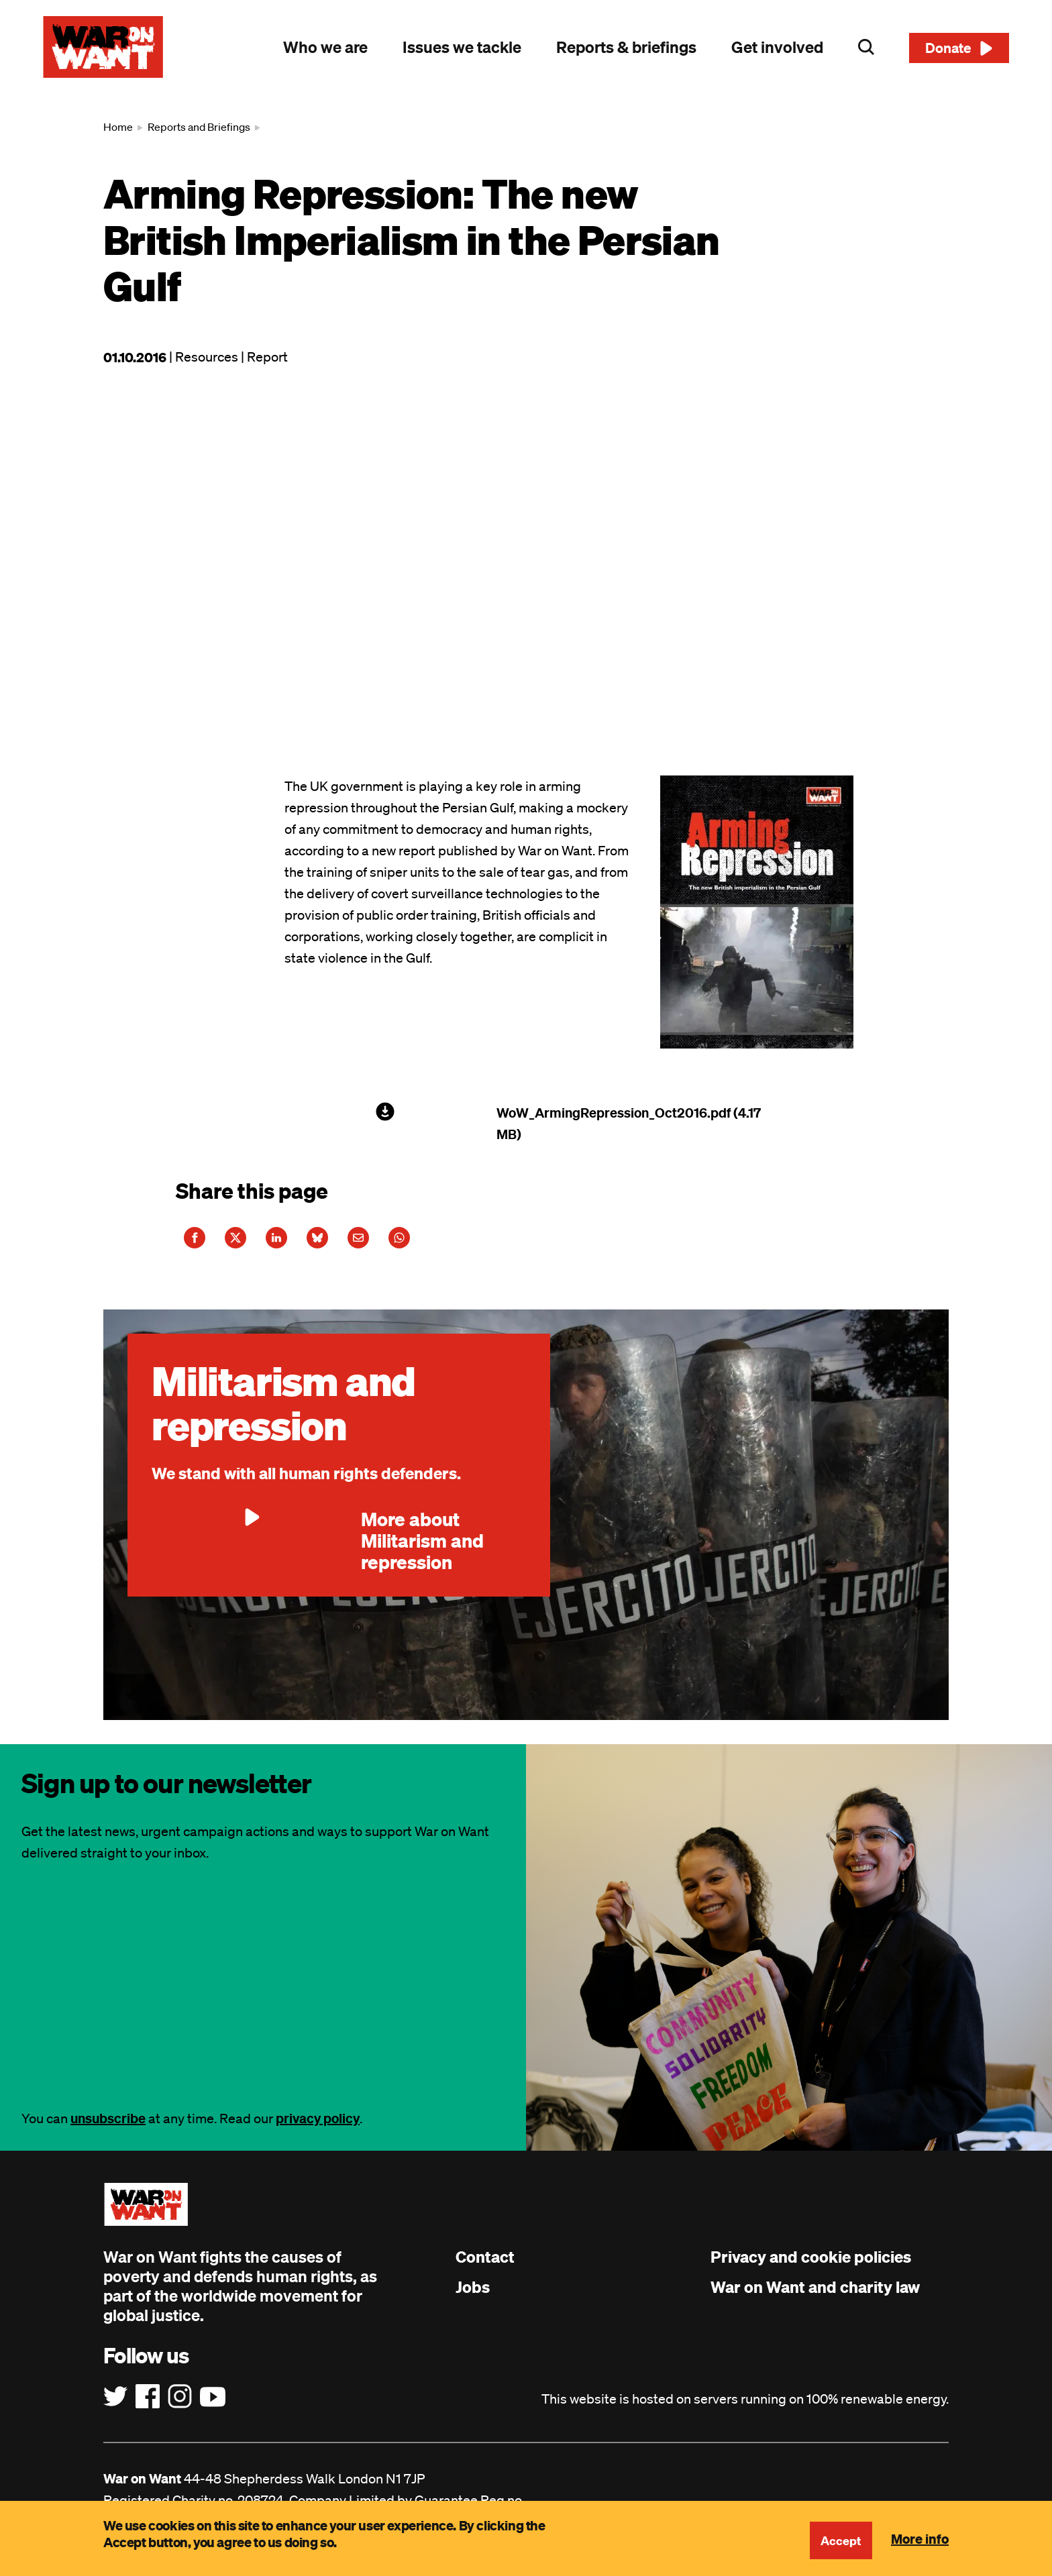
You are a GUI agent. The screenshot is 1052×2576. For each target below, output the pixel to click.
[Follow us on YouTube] (212, 2407)
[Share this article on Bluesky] (355, 1243)
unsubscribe (108, 2129)
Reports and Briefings (199, 126)
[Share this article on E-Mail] (406, 1243)
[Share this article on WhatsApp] (458, 1243)
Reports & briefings (626, 47)
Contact (485, 2267)
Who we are (325, 47)
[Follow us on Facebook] (148, 2407)
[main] (526, 924)
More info (920, 2538)
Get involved (777, 47)
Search (866, 47)
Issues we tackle (462, 47)
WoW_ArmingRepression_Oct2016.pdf (613, 1112)
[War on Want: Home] (103, 47)
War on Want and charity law (815, 2298)
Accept (839, 2540)
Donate (948, 47)
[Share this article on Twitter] (251, 1243)
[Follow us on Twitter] (115, 2407)
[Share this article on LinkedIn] (303, 1243)
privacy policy (318, 2129)
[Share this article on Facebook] (200, 1243)
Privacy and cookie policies (811, 2267)
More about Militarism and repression (318, 1551)
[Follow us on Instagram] (180, 2407)
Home (118, 126)
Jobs (473, 2298)
